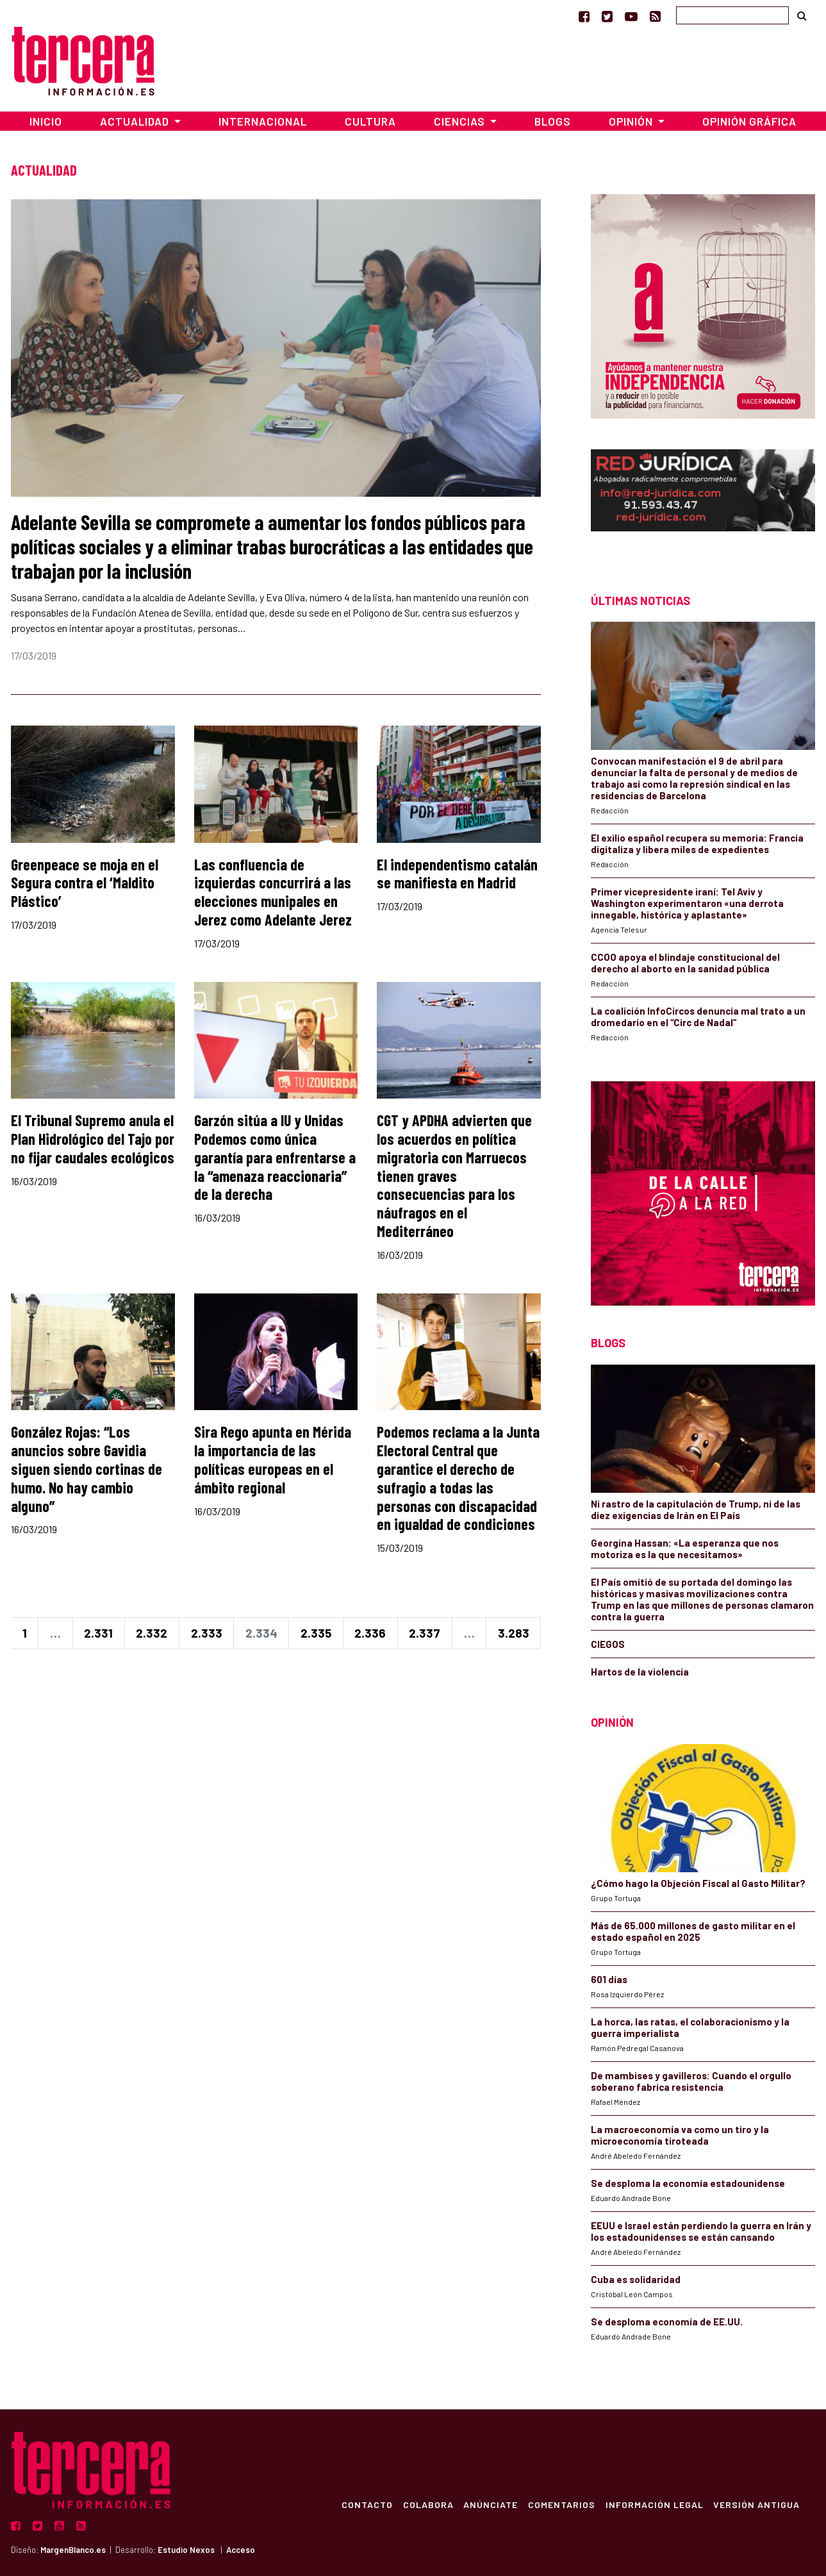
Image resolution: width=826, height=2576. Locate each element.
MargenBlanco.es (73, 2550)
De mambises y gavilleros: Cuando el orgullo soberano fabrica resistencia (691, 2081)
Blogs (552, 121)
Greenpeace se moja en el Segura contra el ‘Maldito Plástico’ (84, 883)
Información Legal (654, 2504)
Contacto (366, 2504)
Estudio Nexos (186, 2550)
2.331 (98, 1632)
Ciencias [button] (461, 121)
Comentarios (561, 2504)
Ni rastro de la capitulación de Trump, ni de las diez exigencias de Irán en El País (695, 1509)
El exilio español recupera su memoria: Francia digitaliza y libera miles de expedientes (697, 843)
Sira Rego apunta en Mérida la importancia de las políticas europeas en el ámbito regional (272, 1459)
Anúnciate (490, 2504)
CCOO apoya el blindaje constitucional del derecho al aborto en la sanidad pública (685, 962)
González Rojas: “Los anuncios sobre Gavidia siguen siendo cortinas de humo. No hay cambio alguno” (86, 1468)
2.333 (206, 1632)
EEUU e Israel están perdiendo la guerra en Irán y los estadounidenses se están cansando (701, 2231)
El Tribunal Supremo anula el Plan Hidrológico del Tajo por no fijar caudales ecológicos (92, 1139)
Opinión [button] (632, 121)
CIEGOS (608, 1644)
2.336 (370, 1632)
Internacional (263, 121)
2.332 (151, 1632)
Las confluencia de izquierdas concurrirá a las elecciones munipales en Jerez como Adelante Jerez (273, 892)
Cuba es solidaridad (636, 2279)
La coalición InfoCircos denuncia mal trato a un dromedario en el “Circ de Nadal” (698, 1016)
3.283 (513, 1632)
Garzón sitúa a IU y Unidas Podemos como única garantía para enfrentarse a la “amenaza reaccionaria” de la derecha (275, 1157)
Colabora (427, 2504)
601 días (609, 1979)
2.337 (424, 1632)
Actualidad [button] (136, 121)
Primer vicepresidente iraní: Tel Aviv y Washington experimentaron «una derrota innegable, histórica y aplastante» (687, 903)
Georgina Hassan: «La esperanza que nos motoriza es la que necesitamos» (685, 1548)
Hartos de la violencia (640, 1671)
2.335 (316, 1632)
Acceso (240, 2550)
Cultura (370, 121)
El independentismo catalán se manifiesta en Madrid (457, 873)
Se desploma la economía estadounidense (688, 2183)
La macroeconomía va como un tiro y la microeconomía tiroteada (680, 2135)
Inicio (45, 121)
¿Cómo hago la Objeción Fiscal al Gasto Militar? (698, 1883)
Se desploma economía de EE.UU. (668, 2321)
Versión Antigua (756, 2504)
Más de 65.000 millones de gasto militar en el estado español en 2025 (693, 1931)
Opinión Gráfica (749, 121)
